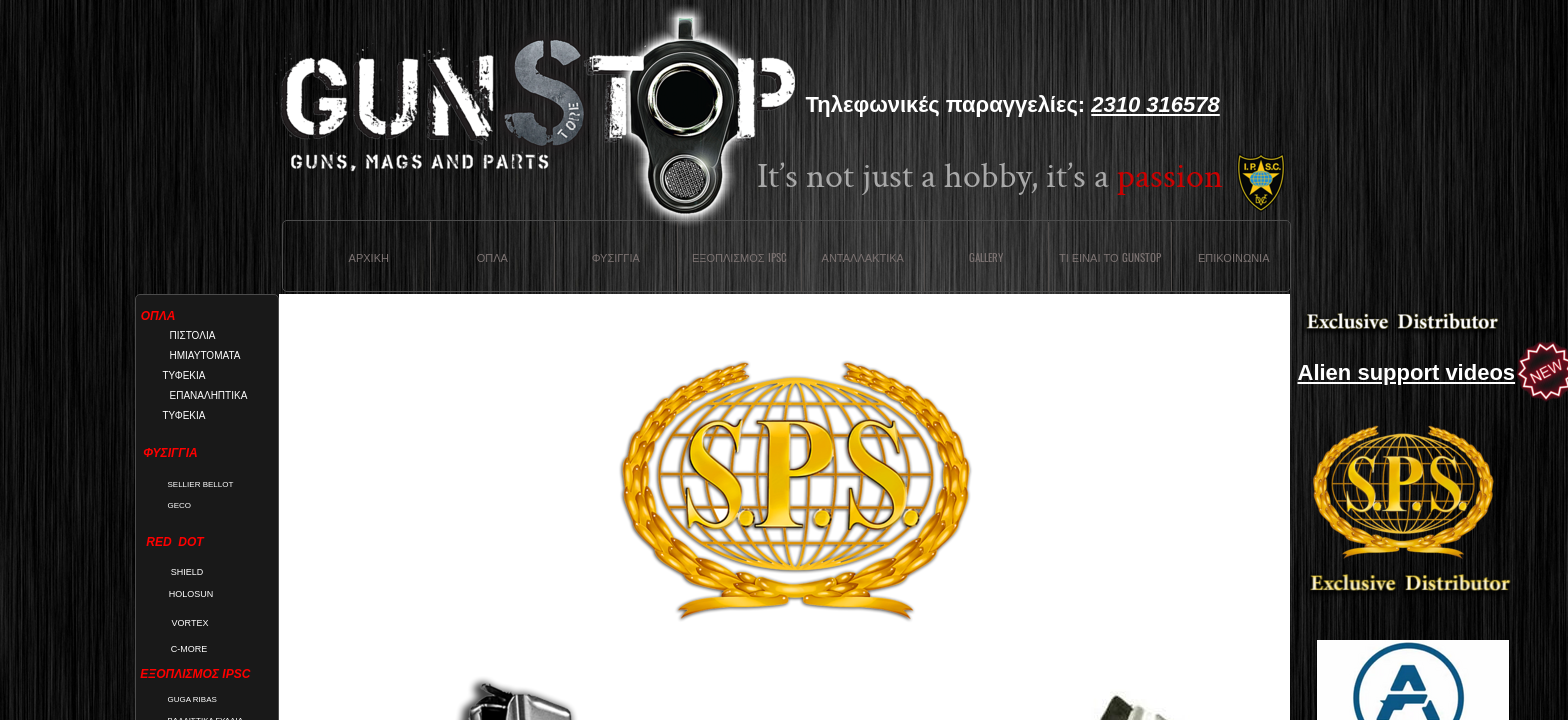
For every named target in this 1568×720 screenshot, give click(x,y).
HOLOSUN (191, 594)
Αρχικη (369, 257)
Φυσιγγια (616, 257)
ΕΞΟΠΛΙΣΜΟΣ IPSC (739, 257)
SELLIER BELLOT (201, 484)
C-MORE (189, 649)
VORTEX (190, 623)
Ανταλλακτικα (863, 257)
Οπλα (492, 257)
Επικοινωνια (1233, 257)
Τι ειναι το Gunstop (1110, 257)
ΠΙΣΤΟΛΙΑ (193, 335)
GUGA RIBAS (192, 699)
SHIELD (187, 572)
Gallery (986, 257)
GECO (180, 505)
